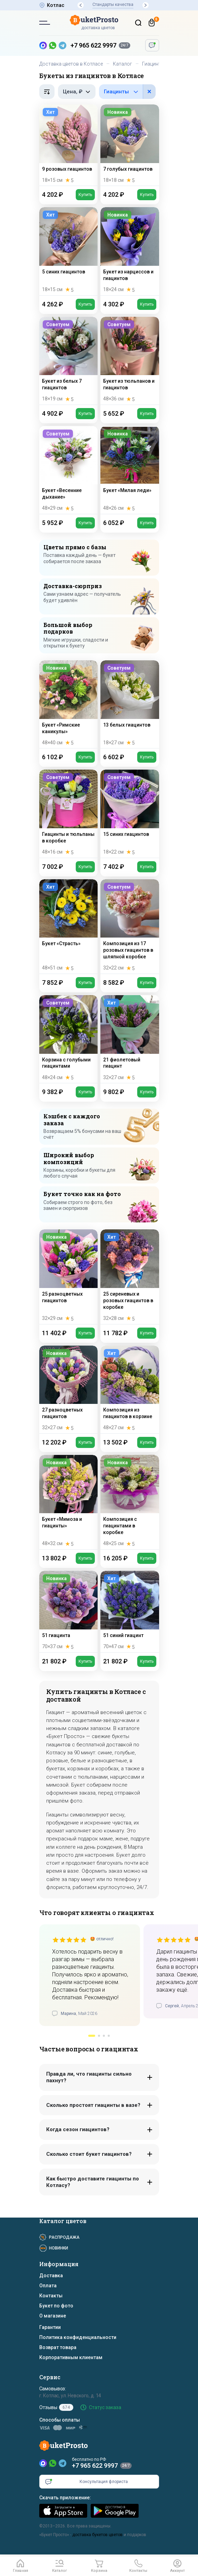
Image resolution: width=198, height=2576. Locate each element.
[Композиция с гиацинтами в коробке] (129, 1502)
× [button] (149, 91)
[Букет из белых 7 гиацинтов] (68, 361)
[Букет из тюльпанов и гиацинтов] (129, 361)
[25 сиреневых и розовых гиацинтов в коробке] (129, 1276)
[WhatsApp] (53, 2463)
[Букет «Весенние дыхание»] (68, 470)
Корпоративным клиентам (70, 2357)
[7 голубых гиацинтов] (129, 145)
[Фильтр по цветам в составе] (127, 91)
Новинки (58, 2248)
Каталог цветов (62, 2221)
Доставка (51, 2275)
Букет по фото (56, 2305)
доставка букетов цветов (97, 2534)
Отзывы (56, 2407)
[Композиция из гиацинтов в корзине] (129, 1389)
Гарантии (50, 2327)
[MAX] (43, 2463)
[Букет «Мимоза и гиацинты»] (68, 1502)
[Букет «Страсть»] (68, 926)
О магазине (52, 2316)
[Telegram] (62, 2463)
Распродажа (64, 2237)
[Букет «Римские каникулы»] (68, 704)
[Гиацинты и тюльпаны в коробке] (68, 813)
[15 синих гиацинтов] (129, 813)
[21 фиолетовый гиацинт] (129, 1039)
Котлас (55, 5)
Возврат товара (57, 2347)
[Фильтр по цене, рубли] (77, 91)
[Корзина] (151, 22)
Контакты (51, 2295)
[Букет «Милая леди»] (129, 470)
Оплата (48, 2285)
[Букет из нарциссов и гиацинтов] (129, 251)
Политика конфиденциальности (77, 2337)
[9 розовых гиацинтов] (68, 145)
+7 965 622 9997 (93, 45)
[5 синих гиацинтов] (68, 251)
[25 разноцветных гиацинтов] (68, 1276)
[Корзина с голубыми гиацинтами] (68, 1039)
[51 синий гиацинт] (129, 1611)
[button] (80, 5)
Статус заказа (105, 2407)
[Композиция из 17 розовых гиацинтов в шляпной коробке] (129, 926)
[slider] (69, 1940)
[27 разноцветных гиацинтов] (68, 1389)
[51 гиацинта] (68, 1611)
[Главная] (20, 2566)
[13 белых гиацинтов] (129, 704)
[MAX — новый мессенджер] (43, 45)
